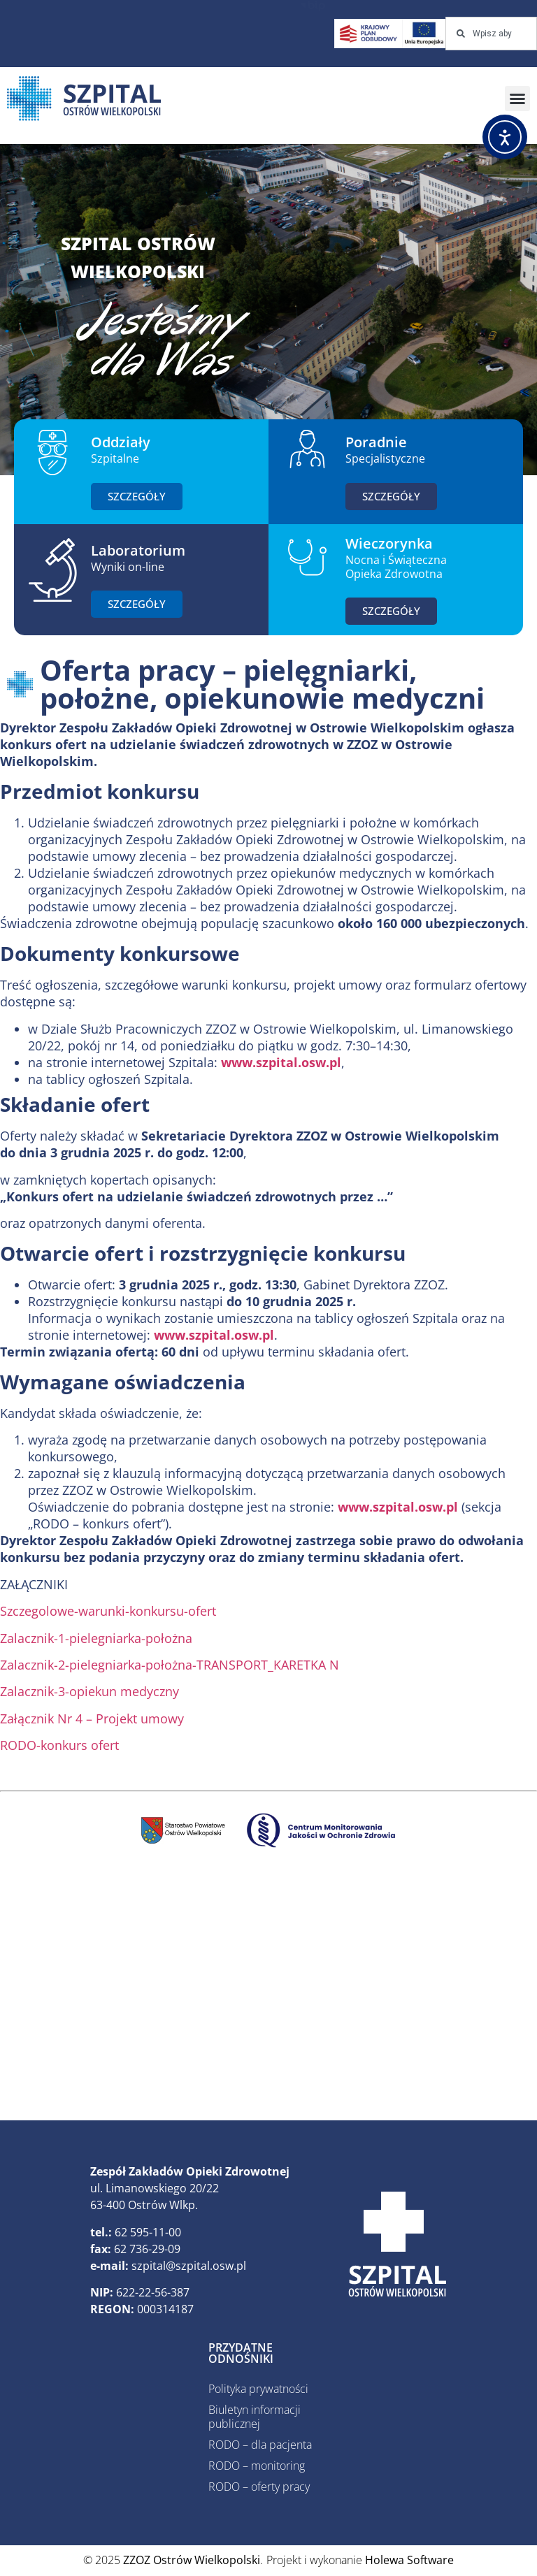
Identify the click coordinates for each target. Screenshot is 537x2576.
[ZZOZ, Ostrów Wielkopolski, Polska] (268, 1992)
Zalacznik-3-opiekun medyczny (89, 1691)
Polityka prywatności (258, 2388)
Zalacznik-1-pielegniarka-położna (96, 1638)
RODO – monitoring (256, 2465)
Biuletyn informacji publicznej (254, 2416)
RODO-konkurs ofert (59, 1745)
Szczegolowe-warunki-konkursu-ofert (108, 1610)
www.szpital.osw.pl (281, 1062)
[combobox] (491, 33)
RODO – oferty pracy (259, 2486)
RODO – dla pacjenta (260, 2444)
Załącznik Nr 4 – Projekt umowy (92, 1718)
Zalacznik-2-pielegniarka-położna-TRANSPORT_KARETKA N (169, 1664)
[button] (517, 98)
